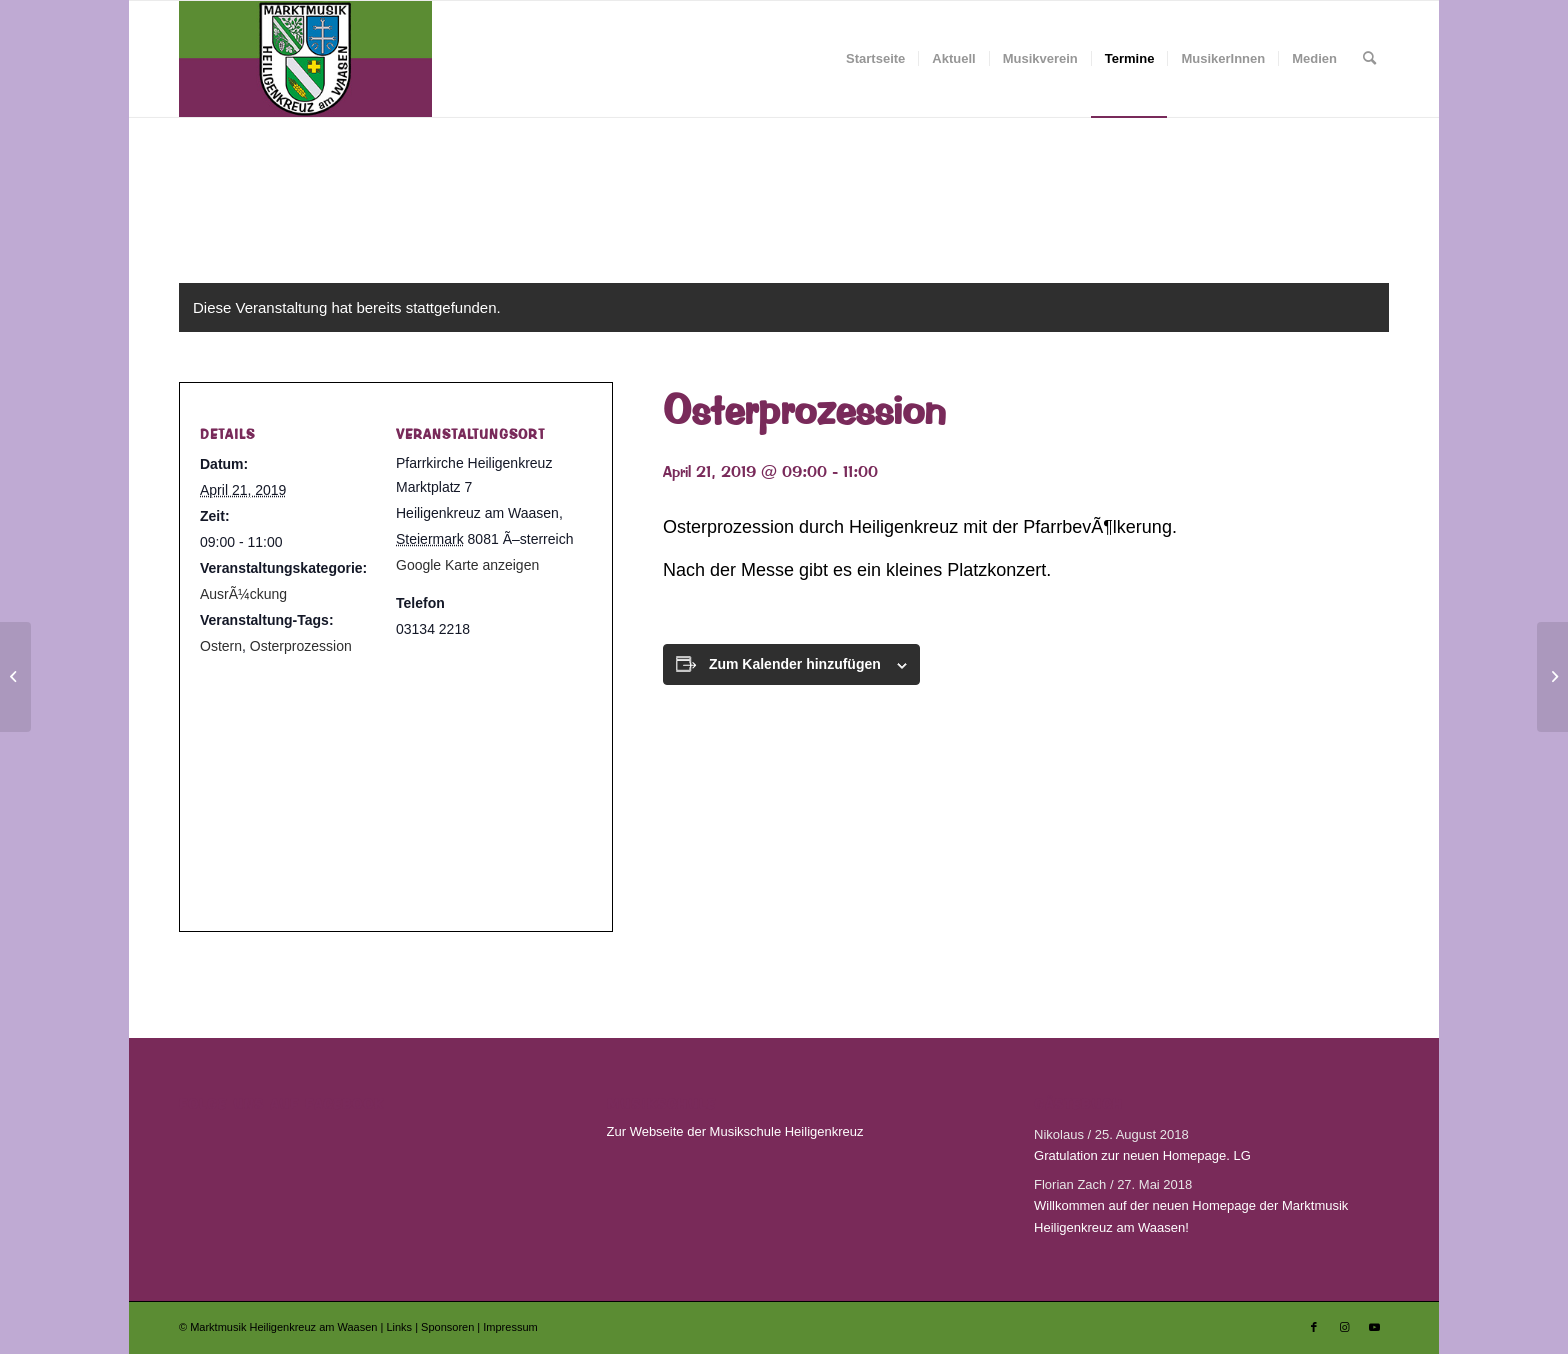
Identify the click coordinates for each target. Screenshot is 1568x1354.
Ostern (221, 646)
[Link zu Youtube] (1374, 1327)
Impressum (510, 1327)
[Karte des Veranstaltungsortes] (388, 782)
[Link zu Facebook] (1314, 1327)
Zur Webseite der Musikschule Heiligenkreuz (735, 1131)
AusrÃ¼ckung (243, 594)
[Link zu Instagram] (1344, 1327)
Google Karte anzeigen (467, 565)
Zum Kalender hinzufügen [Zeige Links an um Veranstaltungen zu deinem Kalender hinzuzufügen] (795, 664)
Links (400, 1327)
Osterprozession (301, 646)
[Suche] (1369, 59)
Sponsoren (449, 1327)
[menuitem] (875, 59)
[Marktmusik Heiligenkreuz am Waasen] (305, 59)
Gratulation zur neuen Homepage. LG (1142, 1155)
